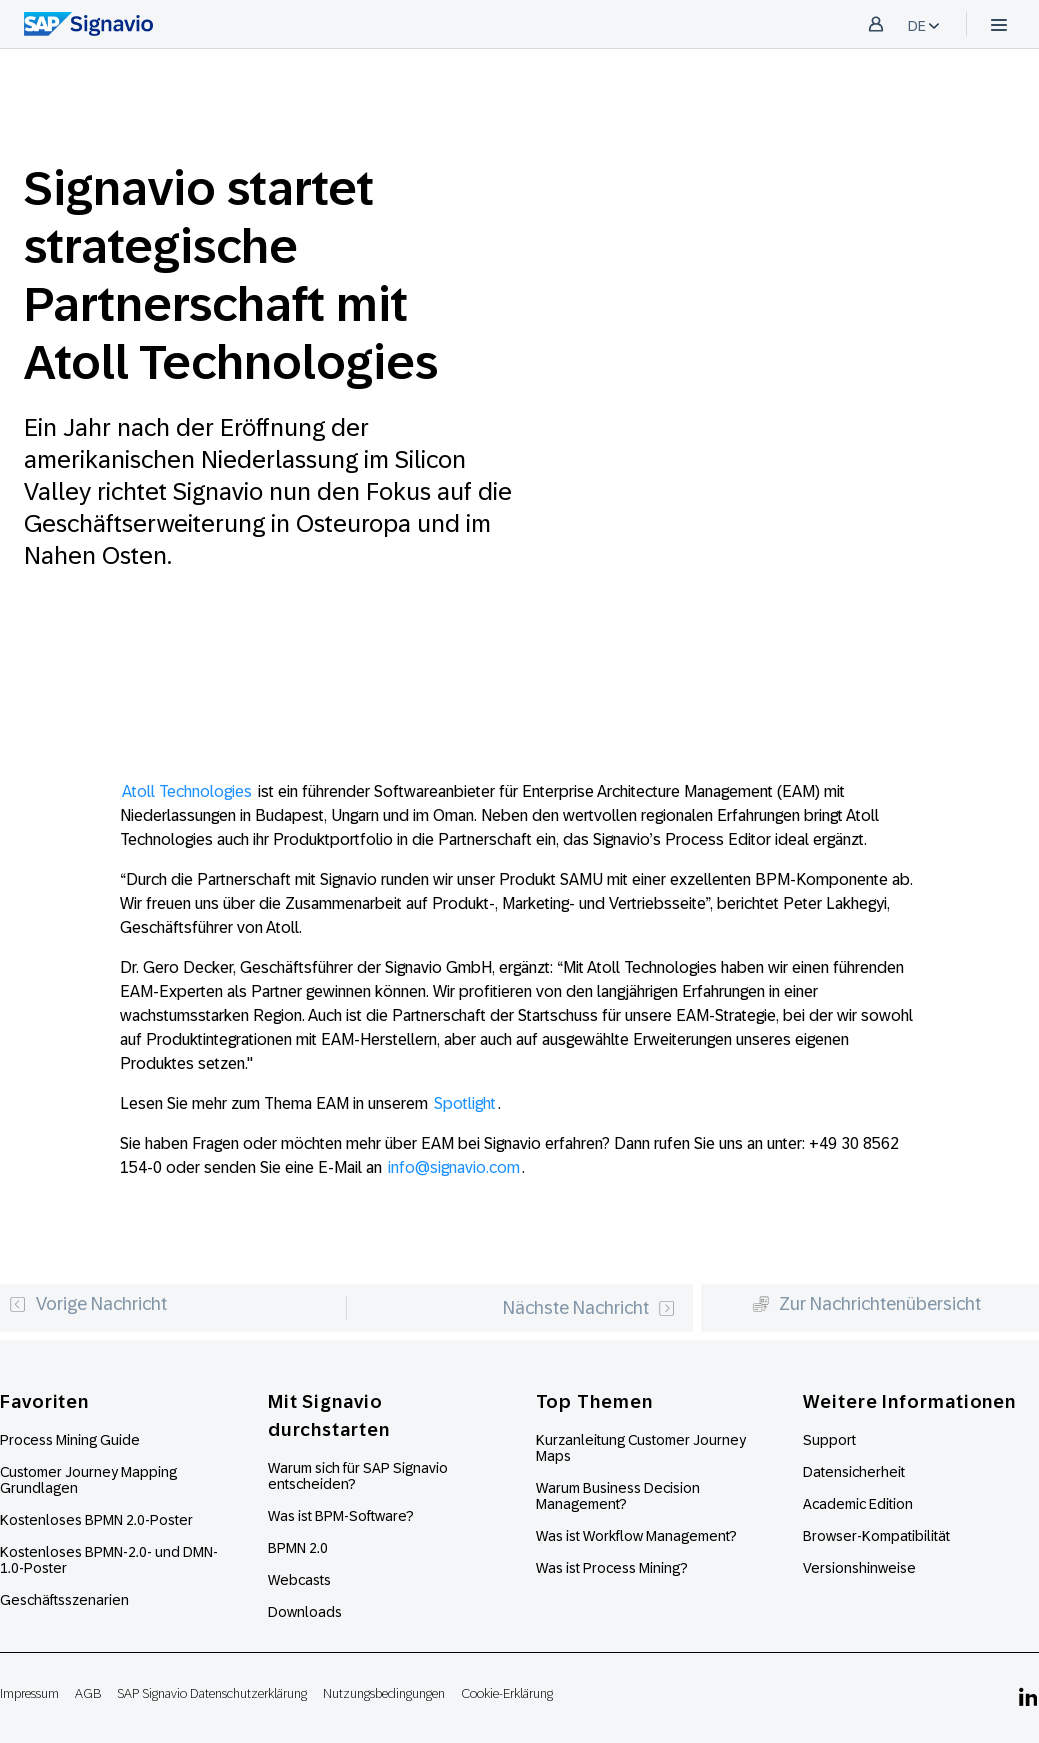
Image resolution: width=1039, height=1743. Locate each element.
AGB (88, 1693)
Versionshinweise (859, 1568)
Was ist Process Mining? (612, 1568)
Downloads (305, 1612)
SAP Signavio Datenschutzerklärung (212, 1693)
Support (829, 1440)
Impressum (29, 1693)
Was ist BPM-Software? (341, 1516)
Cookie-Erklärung (507, 1693)
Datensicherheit (854, 1472)
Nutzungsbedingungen (384, 1693)
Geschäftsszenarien (64, 1600)
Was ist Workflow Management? (636, 1536)
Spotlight (465, 1103)
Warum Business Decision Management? (618, 1496)
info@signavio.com (454, 1167)
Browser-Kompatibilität (876, 1536)
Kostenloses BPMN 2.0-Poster (96, 1520)
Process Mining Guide (70, 1440)
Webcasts (299, 1580)
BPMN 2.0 (298, 1548)
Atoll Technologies (187, 791)
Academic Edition (858, 1504)
